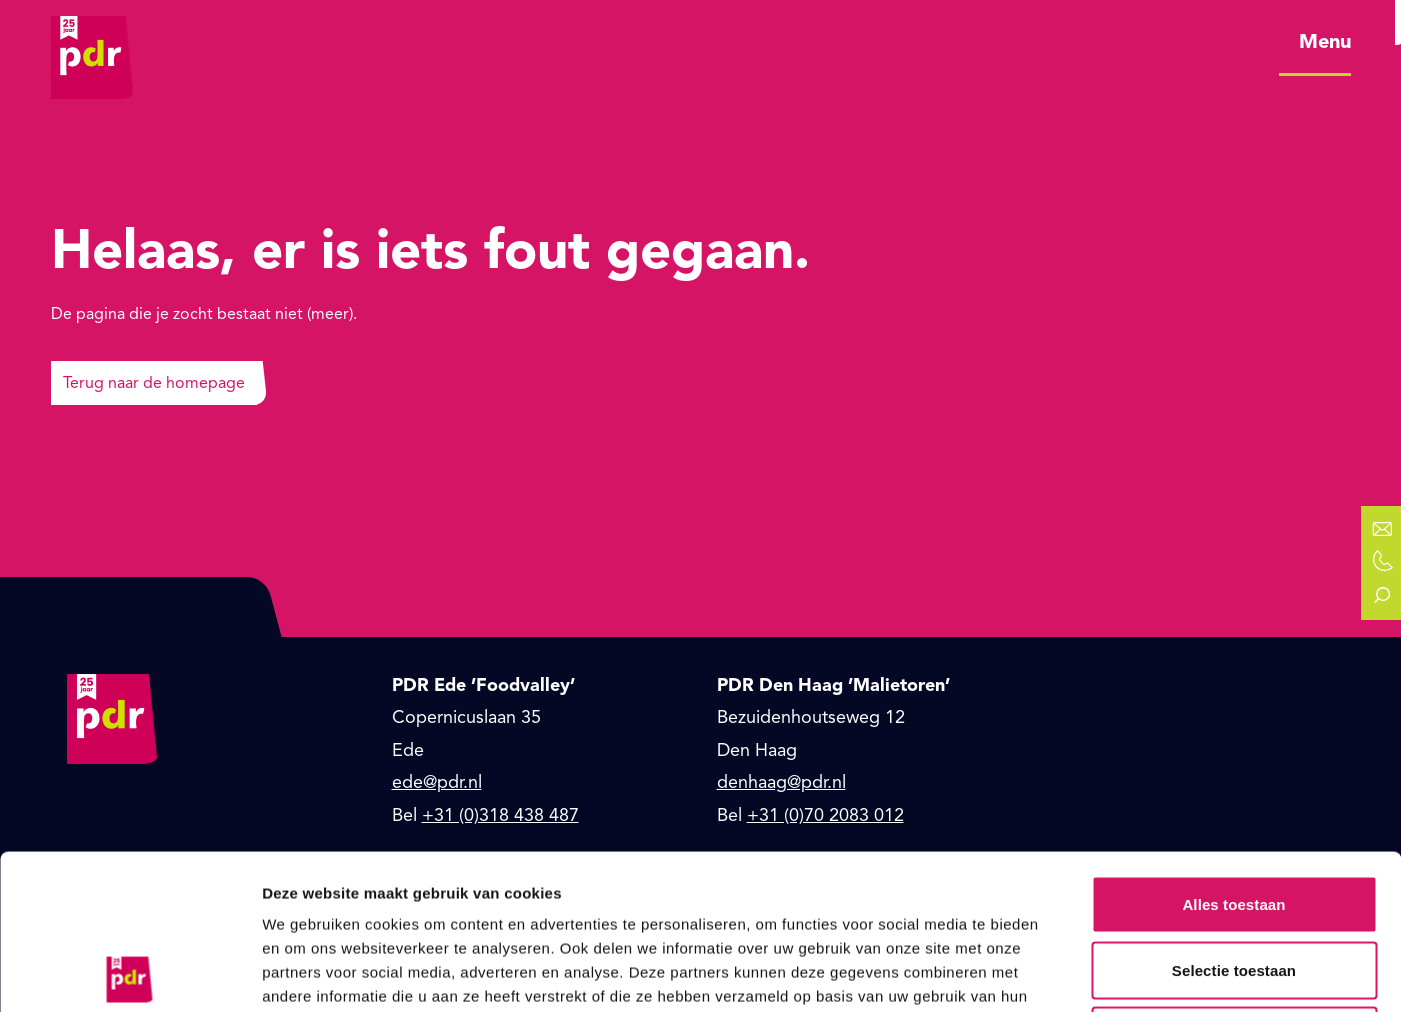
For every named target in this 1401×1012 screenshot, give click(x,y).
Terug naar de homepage (154, 383)
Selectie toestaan (1234, 815)
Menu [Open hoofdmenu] (1325, 41)
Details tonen (1080, 972)
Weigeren (1234, 880)
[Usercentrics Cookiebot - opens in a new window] (129, 973)
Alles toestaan (1233, 749)
